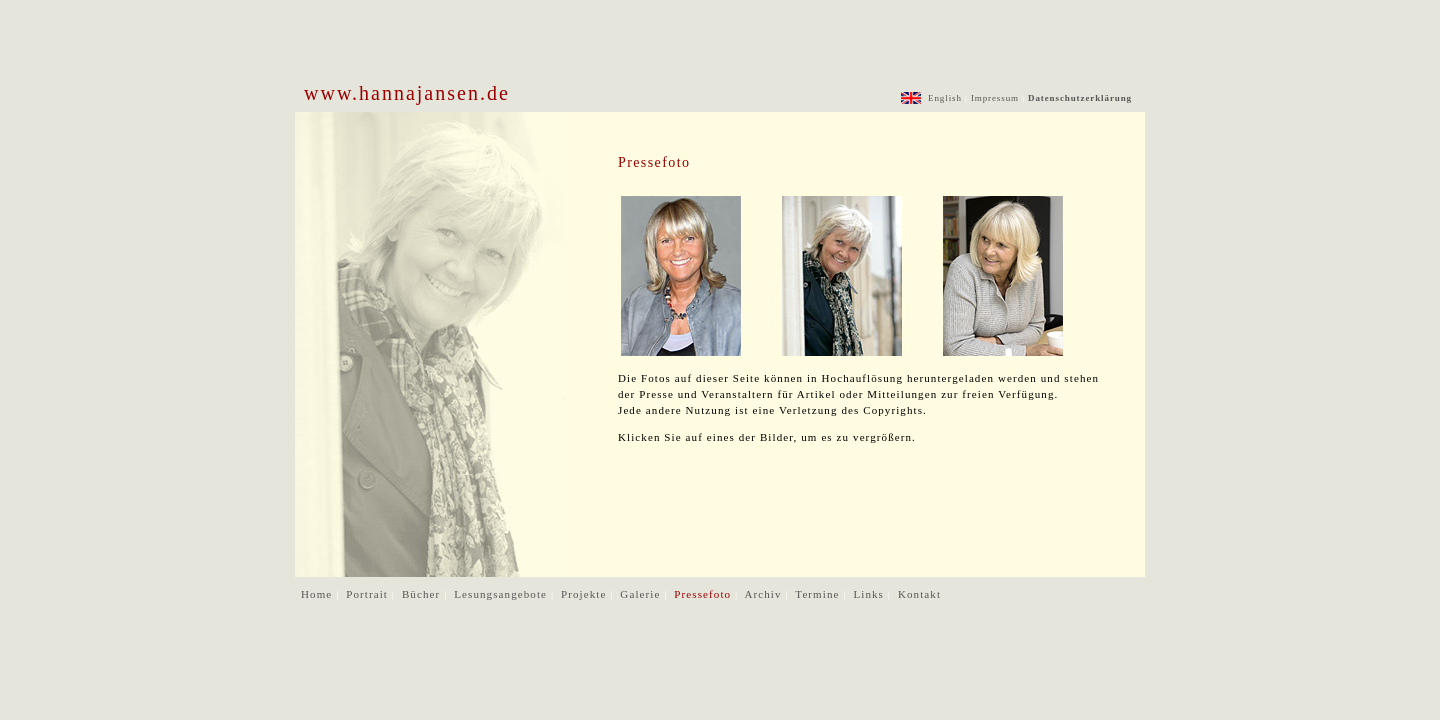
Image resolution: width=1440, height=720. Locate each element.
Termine (819, 594)
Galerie (642, 594)
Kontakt (919, 594)
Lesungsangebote (502, 594)
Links (870, 594)
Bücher (423, 594)
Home (318, 594)
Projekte (585, 594)
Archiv (764, 594)
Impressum (995, 98)
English (943, 98)
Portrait (369, 594)
